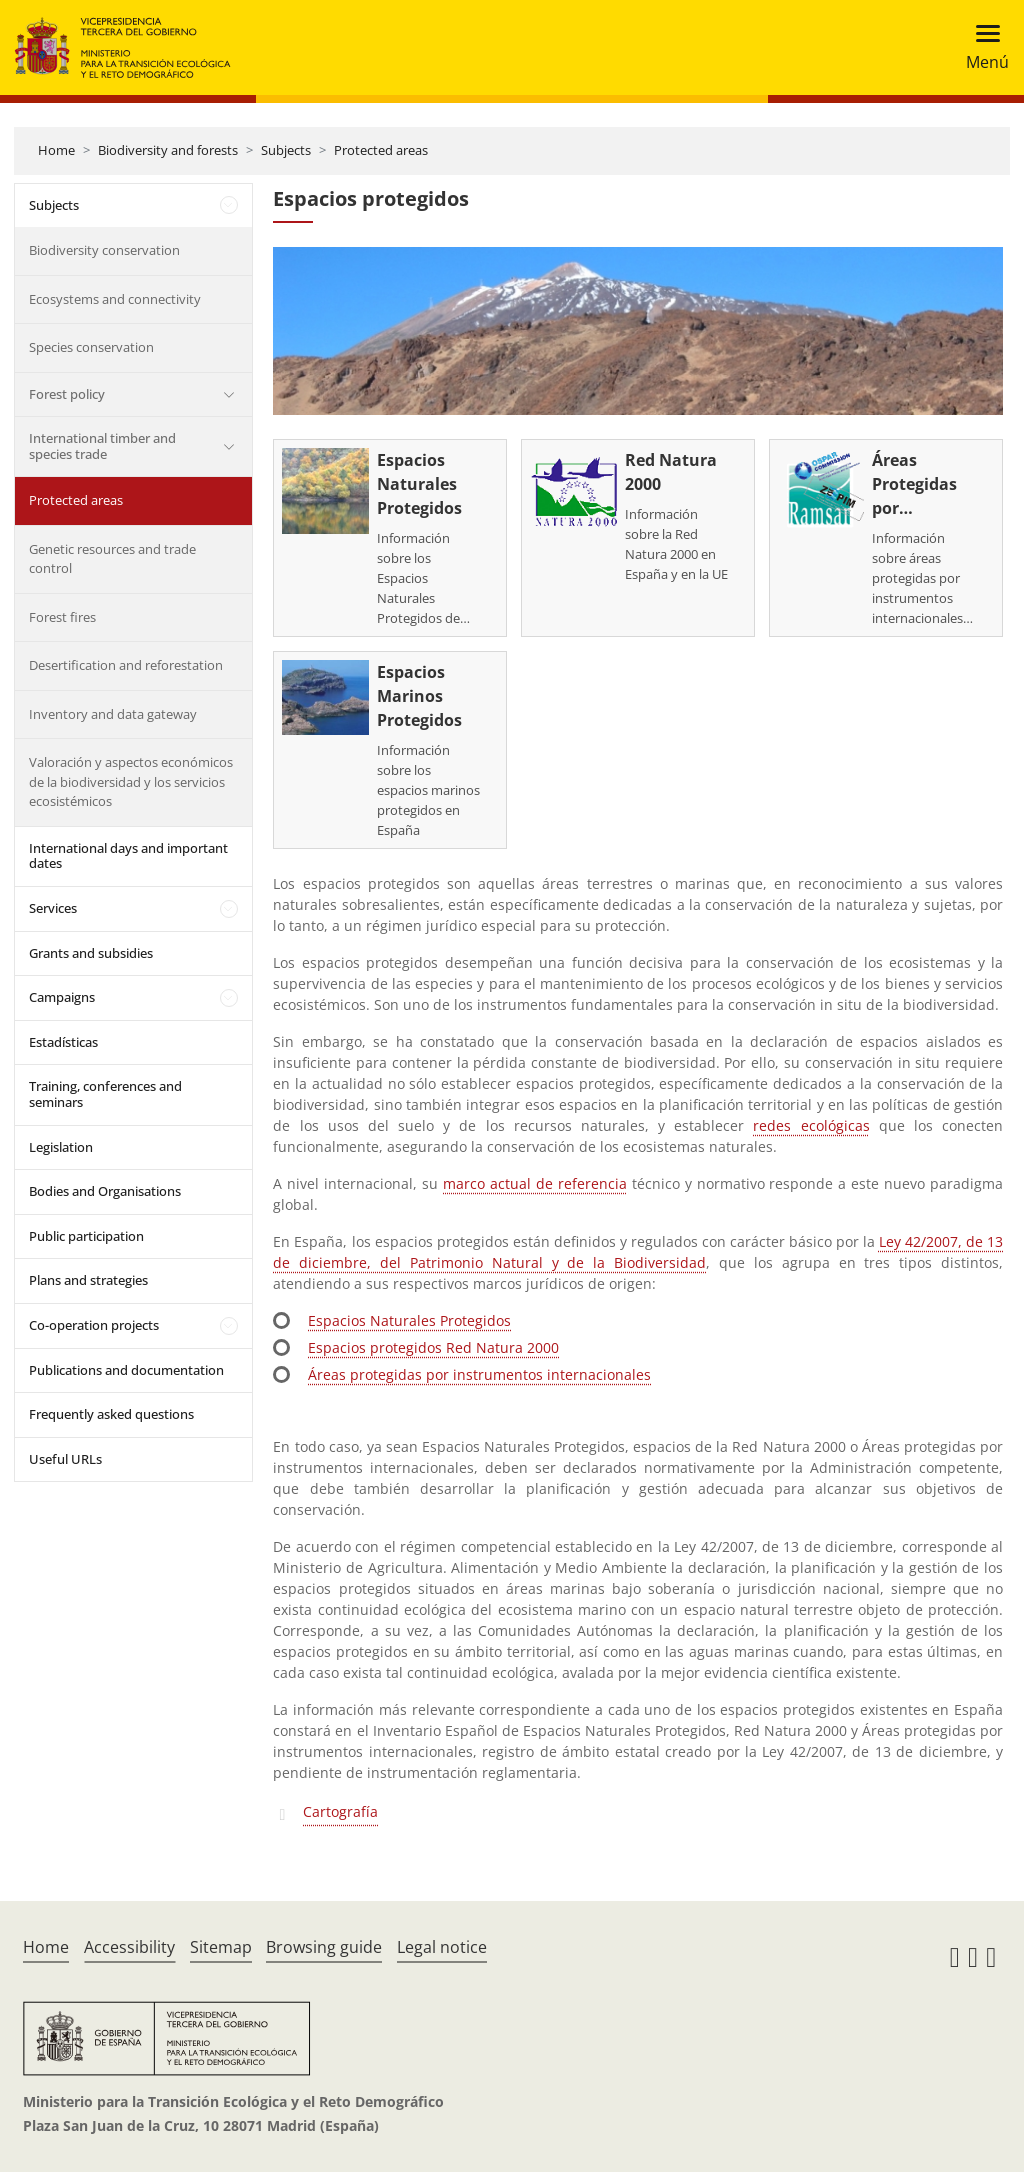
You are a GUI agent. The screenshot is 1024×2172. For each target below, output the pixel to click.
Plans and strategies (88, 1280)
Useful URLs (65, 1459)
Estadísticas (63, 1042)
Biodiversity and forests (168, 150)
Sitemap (221, 1947)
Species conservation (91, 347)
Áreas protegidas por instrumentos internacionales (479, 1374)
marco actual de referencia (535, 1183)
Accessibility (129, 1947)
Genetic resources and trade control (112, 559)
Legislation (61, 1147)
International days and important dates (128, 856)
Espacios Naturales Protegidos (409, 1320)
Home (56, 150)
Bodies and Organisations (105, 1191)
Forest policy (67, 394)
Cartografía (340, 1811)
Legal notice (442, 1947)
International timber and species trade (102, 446)
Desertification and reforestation (126, 665)
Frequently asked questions (111, 1414)
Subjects (286, 150)
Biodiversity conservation (104, 250)
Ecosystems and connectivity (115, 299)
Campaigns (62, 997)
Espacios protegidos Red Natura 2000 (433, 1347)
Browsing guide (324, 1947)
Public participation (86, 1236)
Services (53, 908)
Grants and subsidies (91, 953)
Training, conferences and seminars (105, 1094)
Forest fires (62, 617)
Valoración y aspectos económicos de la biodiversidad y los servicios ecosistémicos (131, 781)
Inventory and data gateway (113, 714)
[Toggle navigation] (981, 47)
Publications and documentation (126, 1370)
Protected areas (381, 150)
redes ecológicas (811, 1125)
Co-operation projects (94, 1325)
